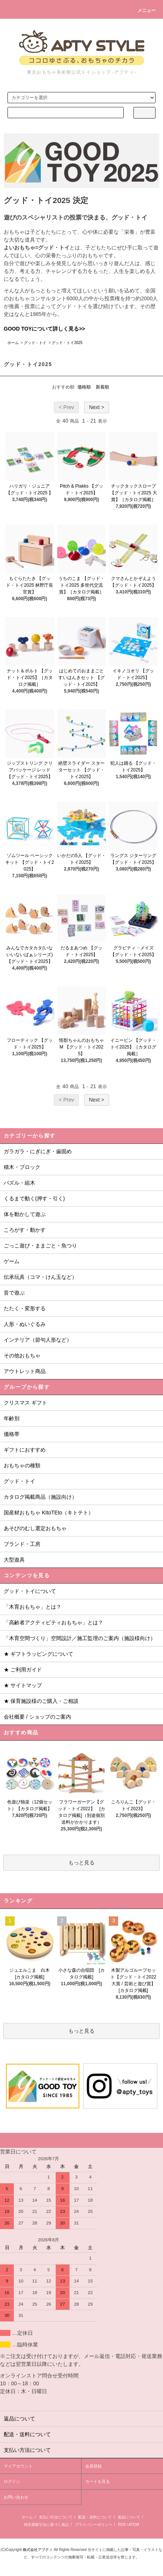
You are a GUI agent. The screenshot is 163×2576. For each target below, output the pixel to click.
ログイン (12, 2481)
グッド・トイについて (30, 1591)
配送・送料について (95, 2517)
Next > (96, 407)
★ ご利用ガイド (23, 1670)
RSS (122, 2525)
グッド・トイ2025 (67, 343)
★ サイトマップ (23, 1685)
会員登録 (93, 2466)
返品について (129, 2517)
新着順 (102, 387)
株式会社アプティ (38, 2550)
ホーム (13, 343)
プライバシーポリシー (93, 2525)
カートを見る (97, 2481)
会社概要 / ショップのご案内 (37, 1717)
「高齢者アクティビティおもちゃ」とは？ (53, 1622)
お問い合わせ (16, 2497)
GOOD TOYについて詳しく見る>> (44, 329)
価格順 (84, 387)
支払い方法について (56, 2517)
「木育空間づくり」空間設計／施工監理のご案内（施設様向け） (80, 1638)
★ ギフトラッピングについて (38, 1654)
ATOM (134, 2525)
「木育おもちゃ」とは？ (32, 1607)
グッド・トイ (35, 343)
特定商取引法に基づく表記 (46, 2525)
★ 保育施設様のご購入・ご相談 (41, 1701)
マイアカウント (18, 2466)
